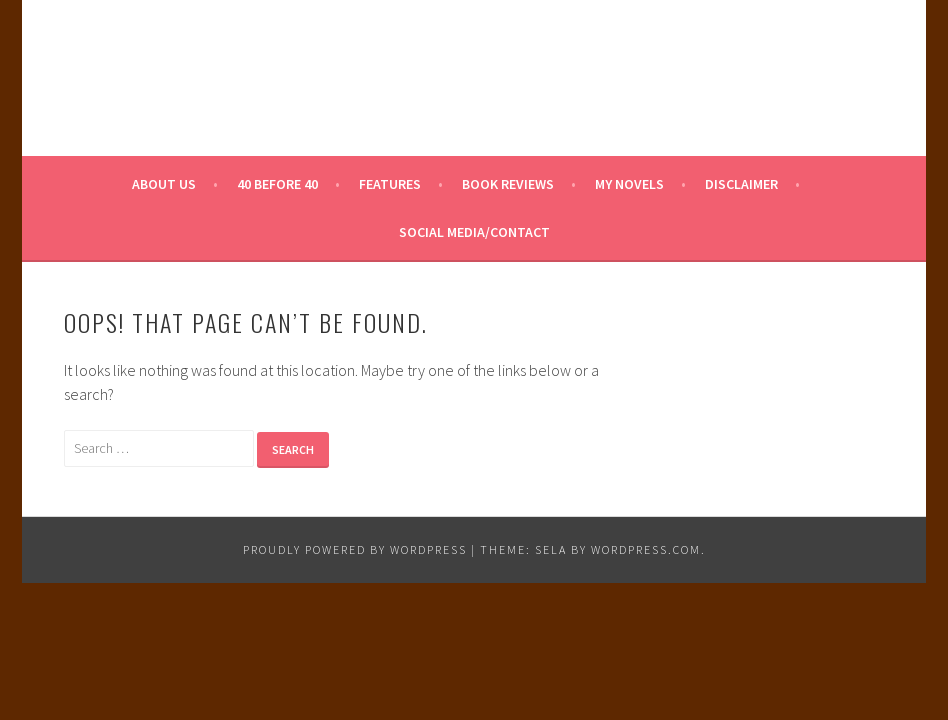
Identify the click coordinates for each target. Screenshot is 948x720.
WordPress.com (646, 549)
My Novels (629, 184)
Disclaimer (741, 184)
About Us (164, 184)
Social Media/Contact (474, 232)
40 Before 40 (277, 184)
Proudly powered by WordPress (355, 549)
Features (390, 184)
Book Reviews (508, 184)
